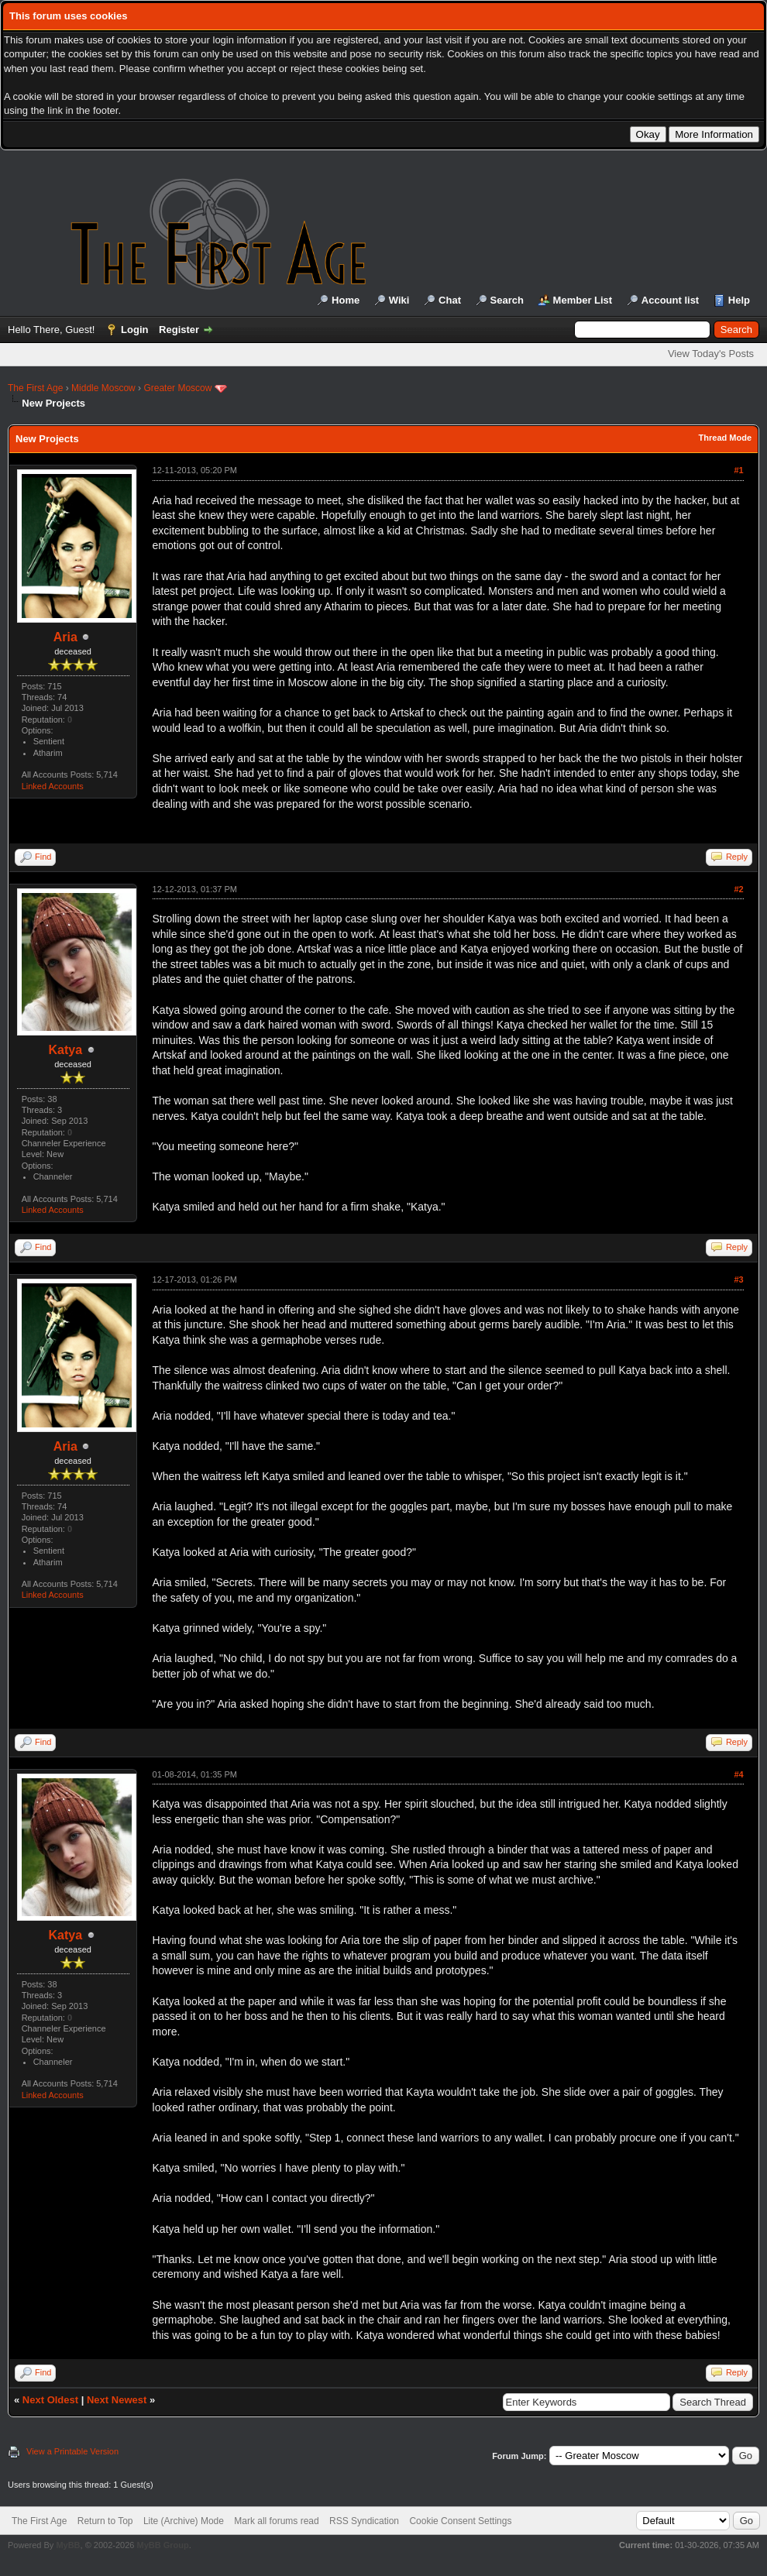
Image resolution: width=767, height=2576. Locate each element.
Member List (583, 300)
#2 (738, 889)
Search (507, 300)
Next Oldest (50, 2400)
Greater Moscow (177, 388)
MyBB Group (162, 2545)
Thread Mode (725, 437)
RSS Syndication (364, 2521)
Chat (450, 300)
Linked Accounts (53, 786)
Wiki (399, 300)
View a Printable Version (72, 2451)
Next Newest (116, 2400)
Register (179, 329)
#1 (738, 470)
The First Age (35, 388)
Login (134, 329)
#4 (738, 1774)
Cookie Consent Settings (460, 2521)
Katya (66, 1049)
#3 (738, 1279)
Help (739, 300)
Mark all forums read (276, 2521)
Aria (65, 637)
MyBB (68, 2545)
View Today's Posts (711, 353)
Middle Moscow (103, 388)
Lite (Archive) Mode (183, 2521)
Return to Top (105, 2521)
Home (345, 300)
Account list (670, 300)
